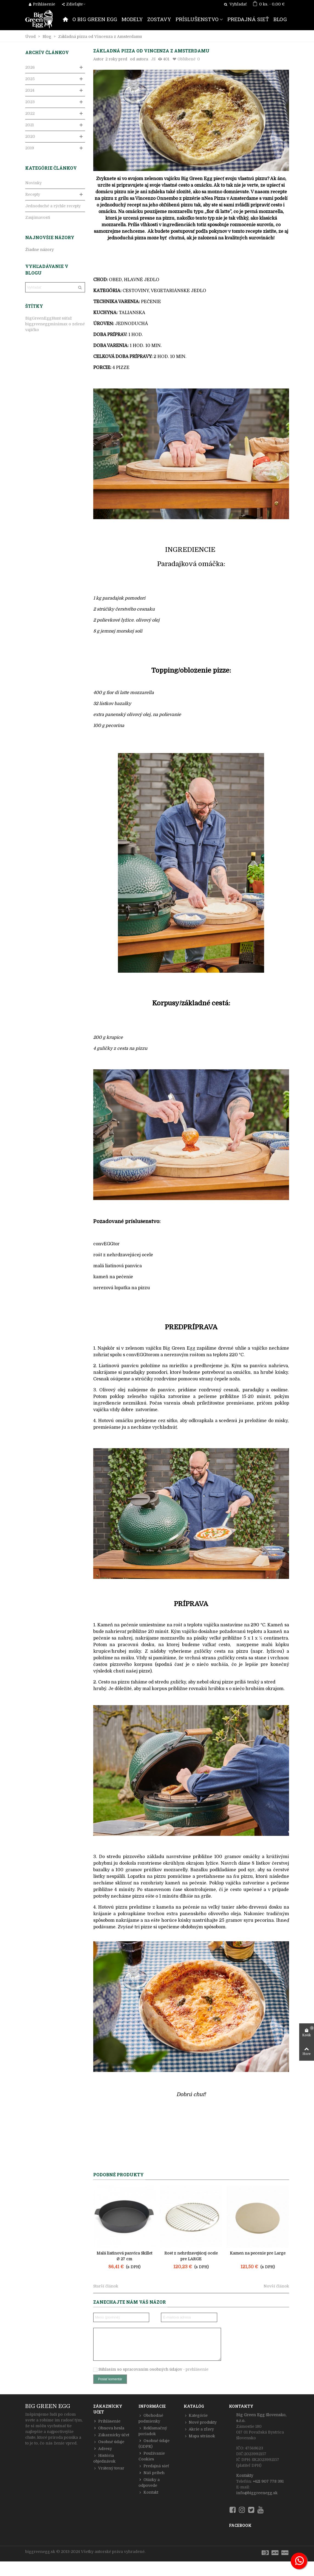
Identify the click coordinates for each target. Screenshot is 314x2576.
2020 (30, 136)
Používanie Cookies (151, 2456)
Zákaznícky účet (111, 2435)
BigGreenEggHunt (43, 318)
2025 (30, 79)
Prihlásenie (106, 2421)
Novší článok (276, 2286)
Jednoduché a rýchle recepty (53, 206)
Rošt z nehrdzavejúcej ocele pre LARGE (191, 2256)
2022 (30, 113)
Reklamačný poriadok (152, 2430)
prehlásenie (197, 2369)
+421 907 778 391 (268, 2481)
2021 (29, 125)
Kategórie (196, 2415)
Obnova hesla (108, 2428)
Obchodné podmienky (150, 2418)
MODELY (132, 19)
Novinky (33, 183)
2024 (29, 90)
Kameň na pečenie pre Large (257, 2253)
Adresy (102, 2449)
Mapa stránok (199, 2436)
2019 (29, 148)
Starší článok (105, 2286)
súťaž (67, 318)
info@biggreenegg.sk (257, 2493)
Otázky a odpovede (149, 2482)
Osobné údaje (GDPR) (153, 2443)
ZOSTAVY (159, 19)
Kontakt (148, 2492)
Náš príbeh (151, 2473)
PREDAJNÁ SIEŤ (248, 19)
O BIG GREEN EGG (94, 19)
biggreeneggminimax (46, 324)
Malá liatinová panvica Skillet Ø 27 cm (124, 2256)
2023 (30, 102)
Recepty (32, 194)
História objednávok (104, 2458)
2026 (30, 67)
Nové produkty (200, 2422)
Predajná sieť (153, 2466)
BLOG (280, 19)
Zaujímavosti (37, 217)
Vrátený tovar (108, 2468)
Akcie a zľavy (199, 2429)
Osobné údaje (108, 2442)
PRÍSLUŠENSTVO (197, 19)
